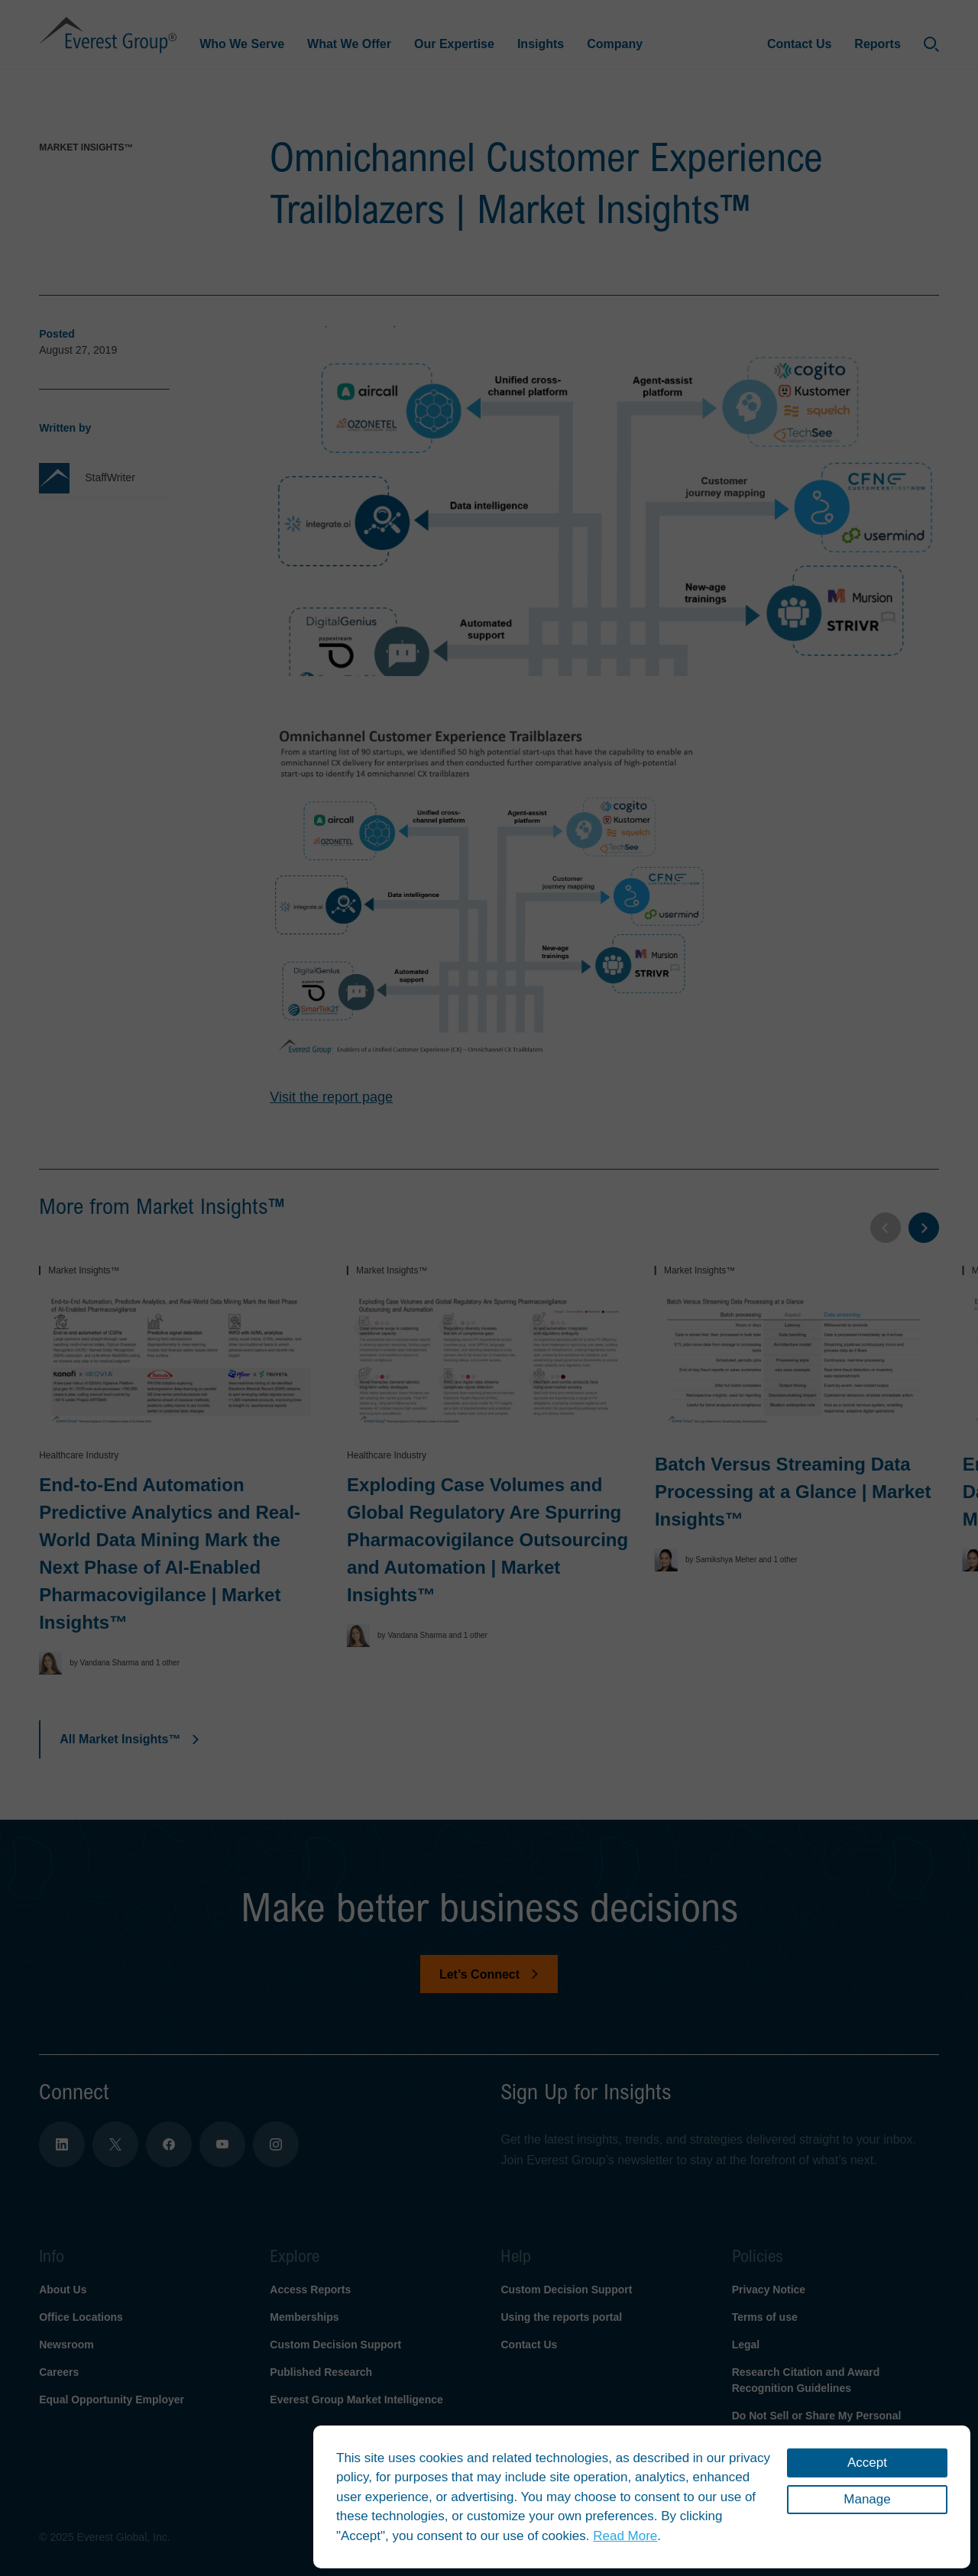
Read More (625, 2536)
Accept (867, 2462)
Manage (867, 2499)
